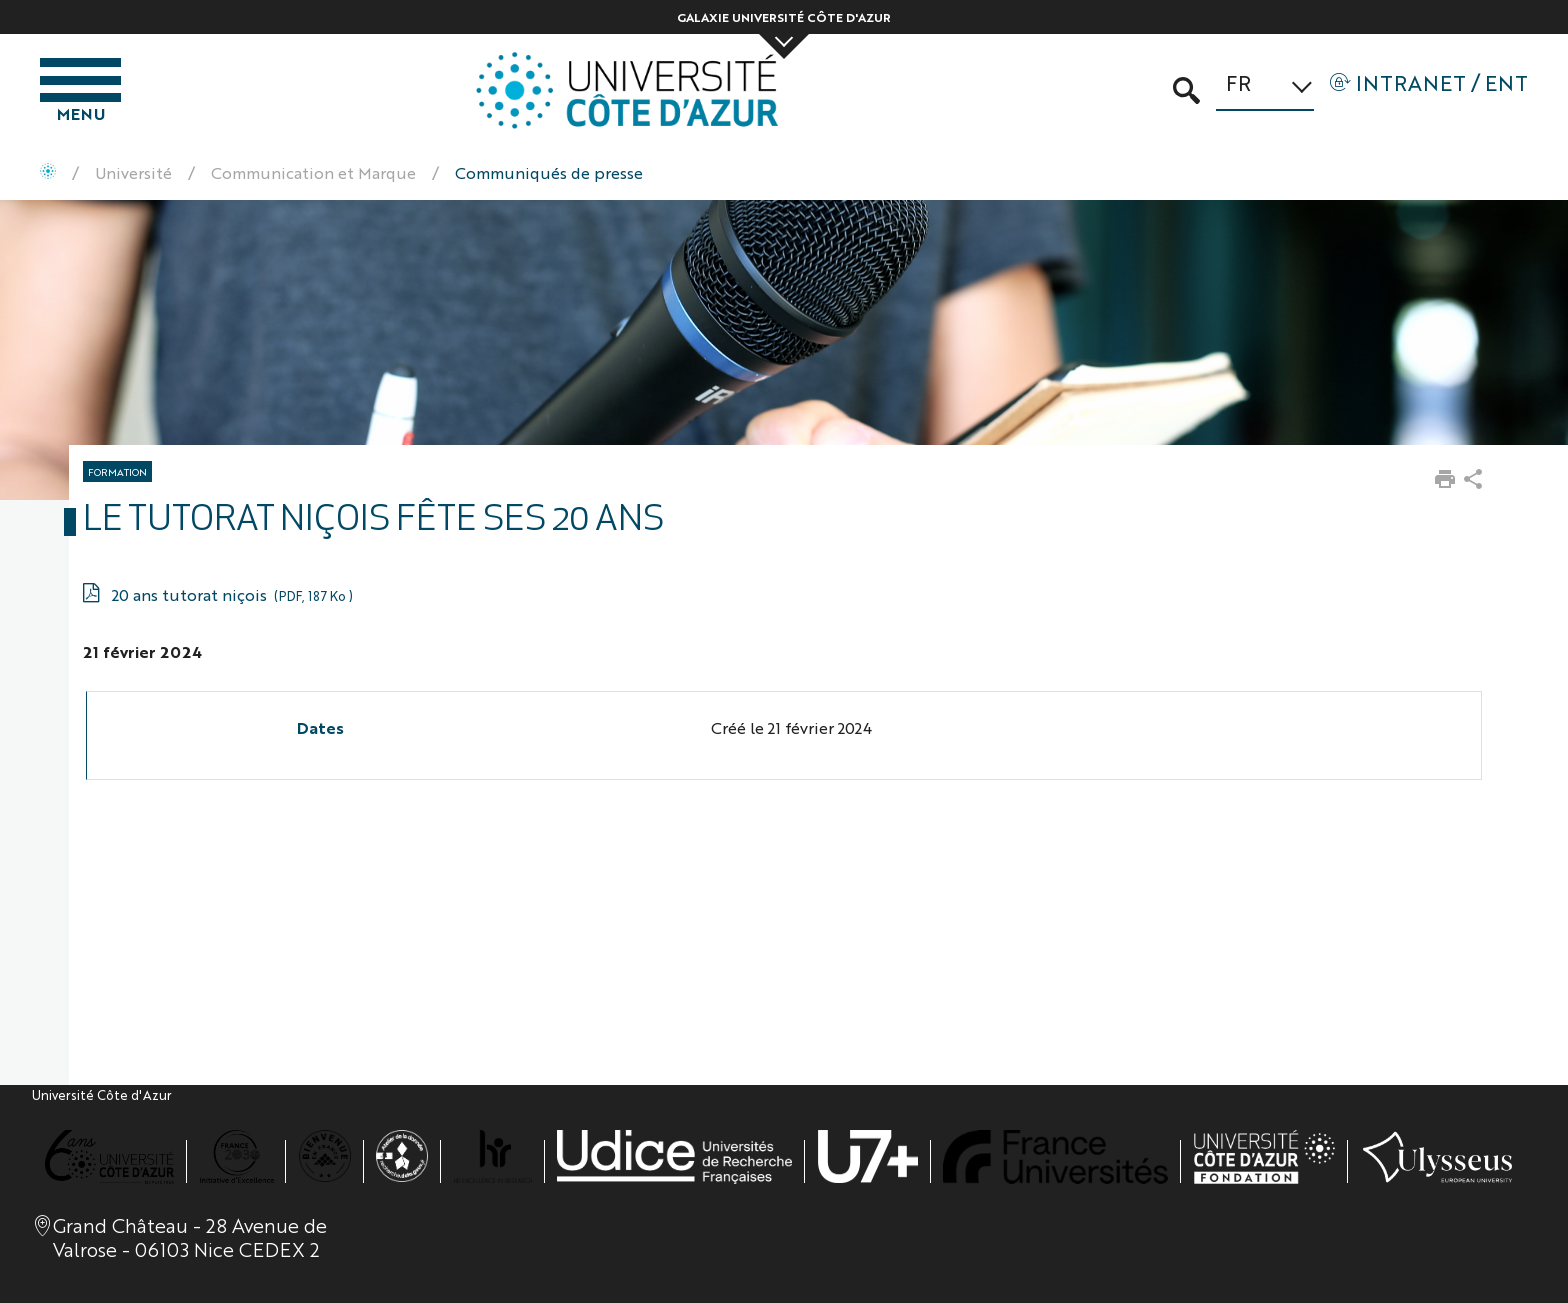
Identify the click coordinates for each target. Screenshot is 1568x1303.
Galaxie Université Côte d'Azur (784, 17)
